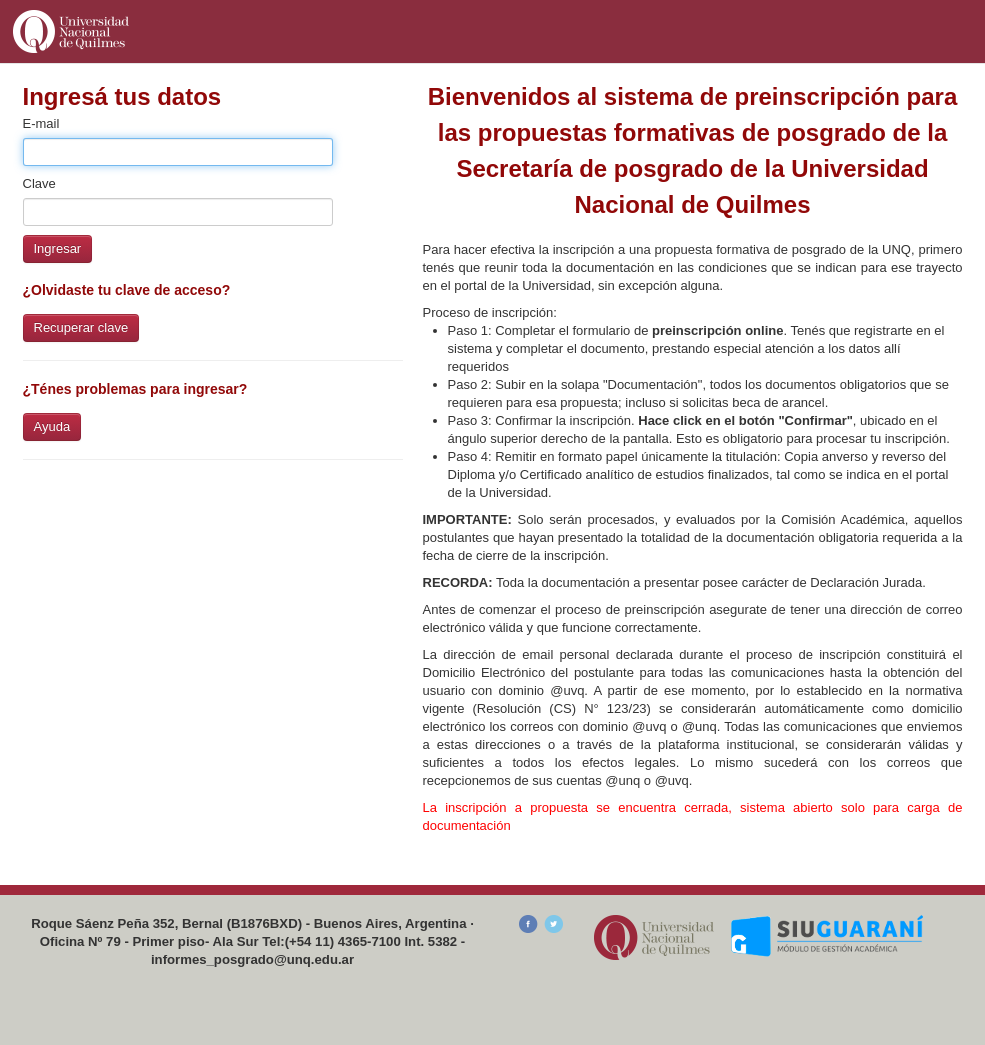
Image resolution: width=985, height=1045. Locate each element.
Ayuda (52, 426)
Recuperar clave (81, 327)
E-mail (41, 123)
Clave (39, 183)
